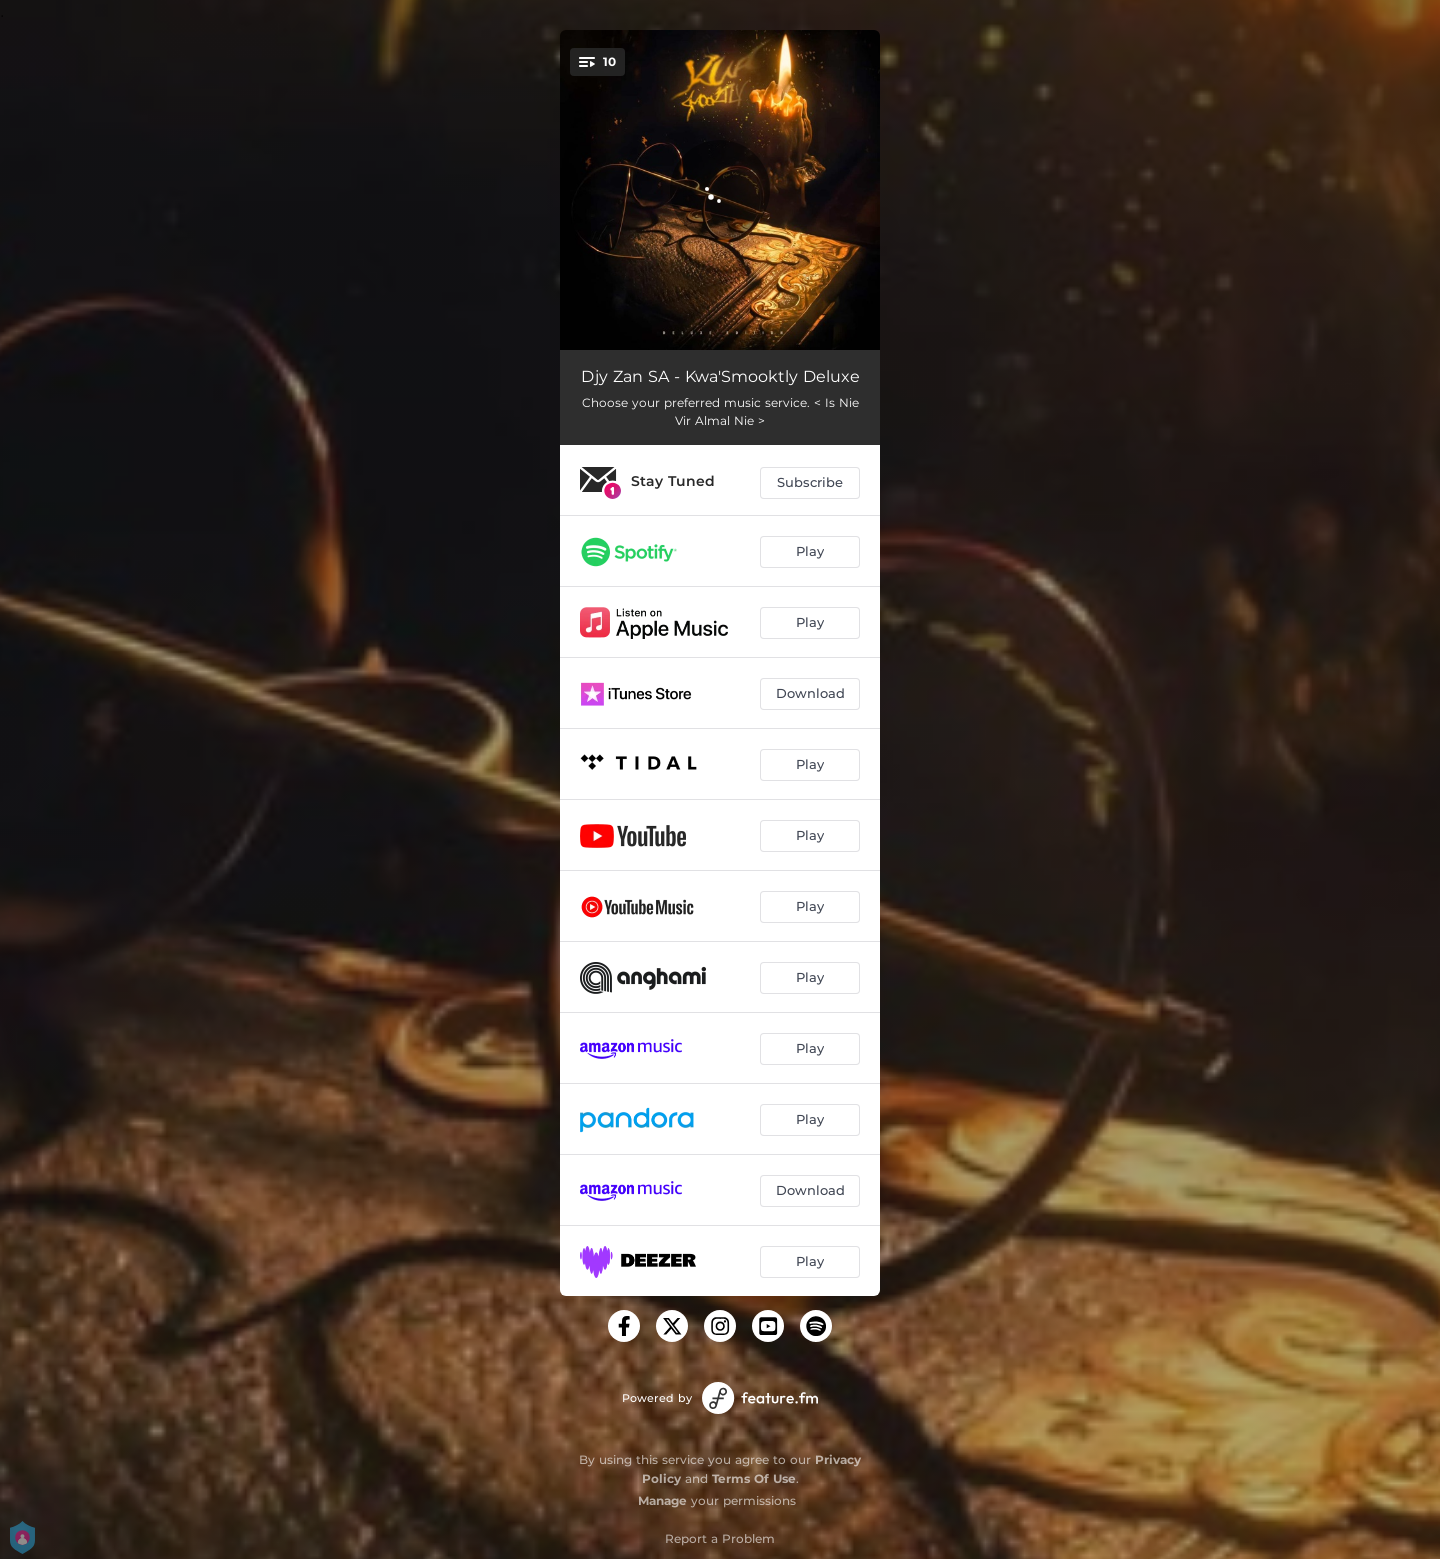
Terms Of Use (754, 1478)
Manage (662, 1500)
